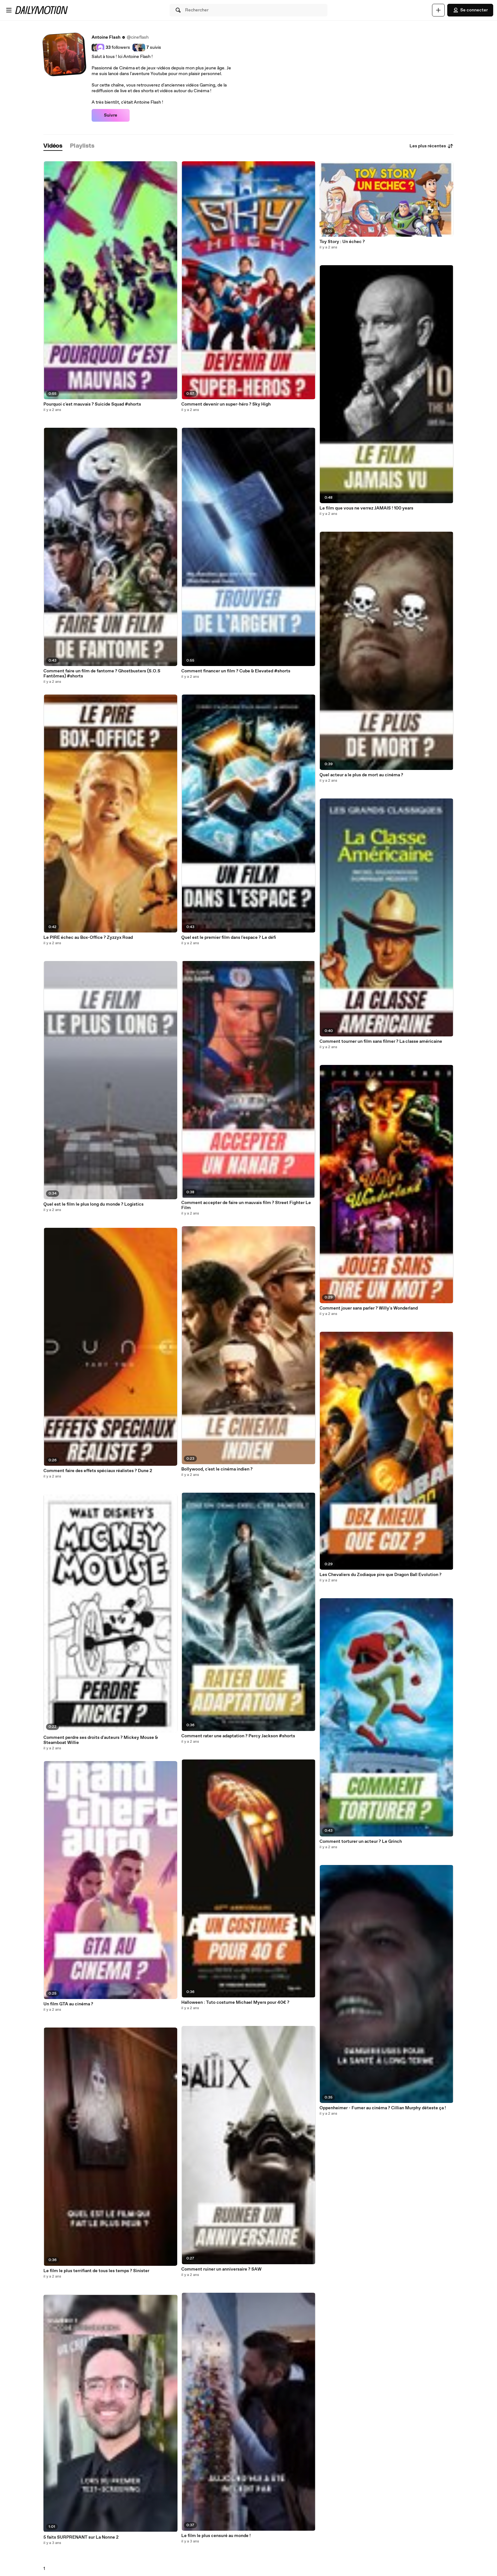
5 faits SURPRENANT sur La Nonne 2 (81, 2537)
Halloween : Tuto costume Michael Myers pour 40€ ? (235, 2002)
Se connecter (470, 10)
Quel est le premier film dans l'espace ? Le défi (228, 937)
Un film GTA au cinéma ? (68, 2004)
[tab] (52, 146)
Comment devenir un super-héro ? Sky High (226, 404)
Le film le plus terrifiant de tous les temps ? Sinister (96, 2270)
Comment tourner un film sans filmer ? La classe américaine (381, 1041)
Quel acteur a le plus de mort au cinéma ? (361, 775)
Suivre (110, 115)
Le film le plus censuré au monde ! (216, 2535)
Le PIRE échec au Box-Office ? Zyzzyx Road (88, 937)
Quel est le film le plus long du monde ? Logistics (93, 1204)
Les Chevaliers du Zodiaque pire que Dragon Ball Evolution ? (381, 1574)
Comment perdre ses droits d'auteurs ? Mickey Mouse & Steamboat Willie (100, 1740)
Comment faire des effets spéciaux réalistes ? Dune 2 (97, 1470)
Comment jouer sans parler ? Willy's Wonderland (369, 1308)
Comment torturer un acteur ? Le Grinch (361, 1841)
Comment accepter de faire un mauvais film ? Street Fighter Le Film (246, 1205)
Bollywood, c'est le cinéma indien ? (217, 1469)
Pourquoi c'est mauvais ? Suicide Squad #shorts (92, 404)
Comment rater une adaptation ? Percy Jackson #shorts (238, 1736)
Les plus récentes (432, 146)
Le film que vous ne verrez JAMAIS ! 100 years (366, 508)
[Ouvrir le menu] (9, 10)
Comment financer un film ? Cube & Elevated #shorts (235, 671)
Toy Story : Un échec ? (342, 241)
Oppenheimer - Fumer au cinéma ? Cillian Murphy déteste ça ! (383, 2108)
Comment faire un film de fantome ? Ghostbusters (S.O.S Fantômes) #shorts (101, 674)
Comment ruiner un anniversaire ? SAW (221, 2269)
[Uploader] (438, 10)
